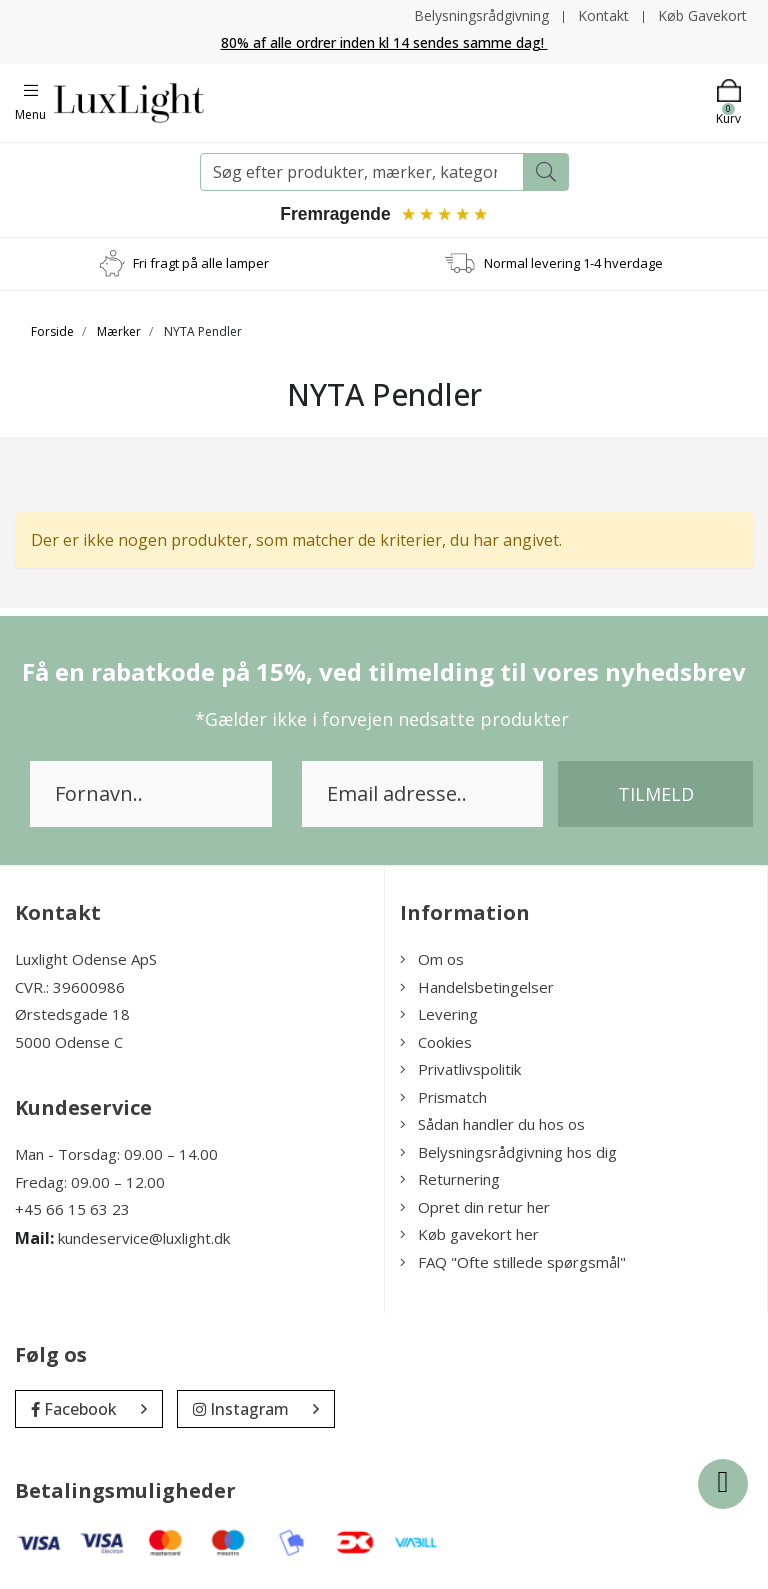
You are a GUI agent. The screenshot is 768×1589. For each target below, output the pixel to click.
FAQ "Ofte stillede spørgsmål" (513, 1263)
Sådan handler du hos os (492, 1125)
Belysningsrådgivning (481, 15)
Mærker (119, 332)
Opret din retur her (475, 1208)
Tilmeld (656, 795)
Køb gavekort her (469, 1235)
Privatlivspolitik (460, 1070)
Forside (52, 332)
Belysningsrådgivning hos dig (508, 1153)
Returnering (450, 1180)
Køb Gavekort (702, 15)
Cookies (436, 1043)
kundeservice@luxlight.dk (144, 1239)
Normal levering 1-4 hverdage (573, 264)
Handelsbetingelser (477, 988)
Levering (439, 1015)
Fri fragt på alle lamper (201, 264)
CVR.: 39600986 (70, 988)
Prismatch (443, 1098)
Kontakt (603, 15)
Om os (432, 960)
